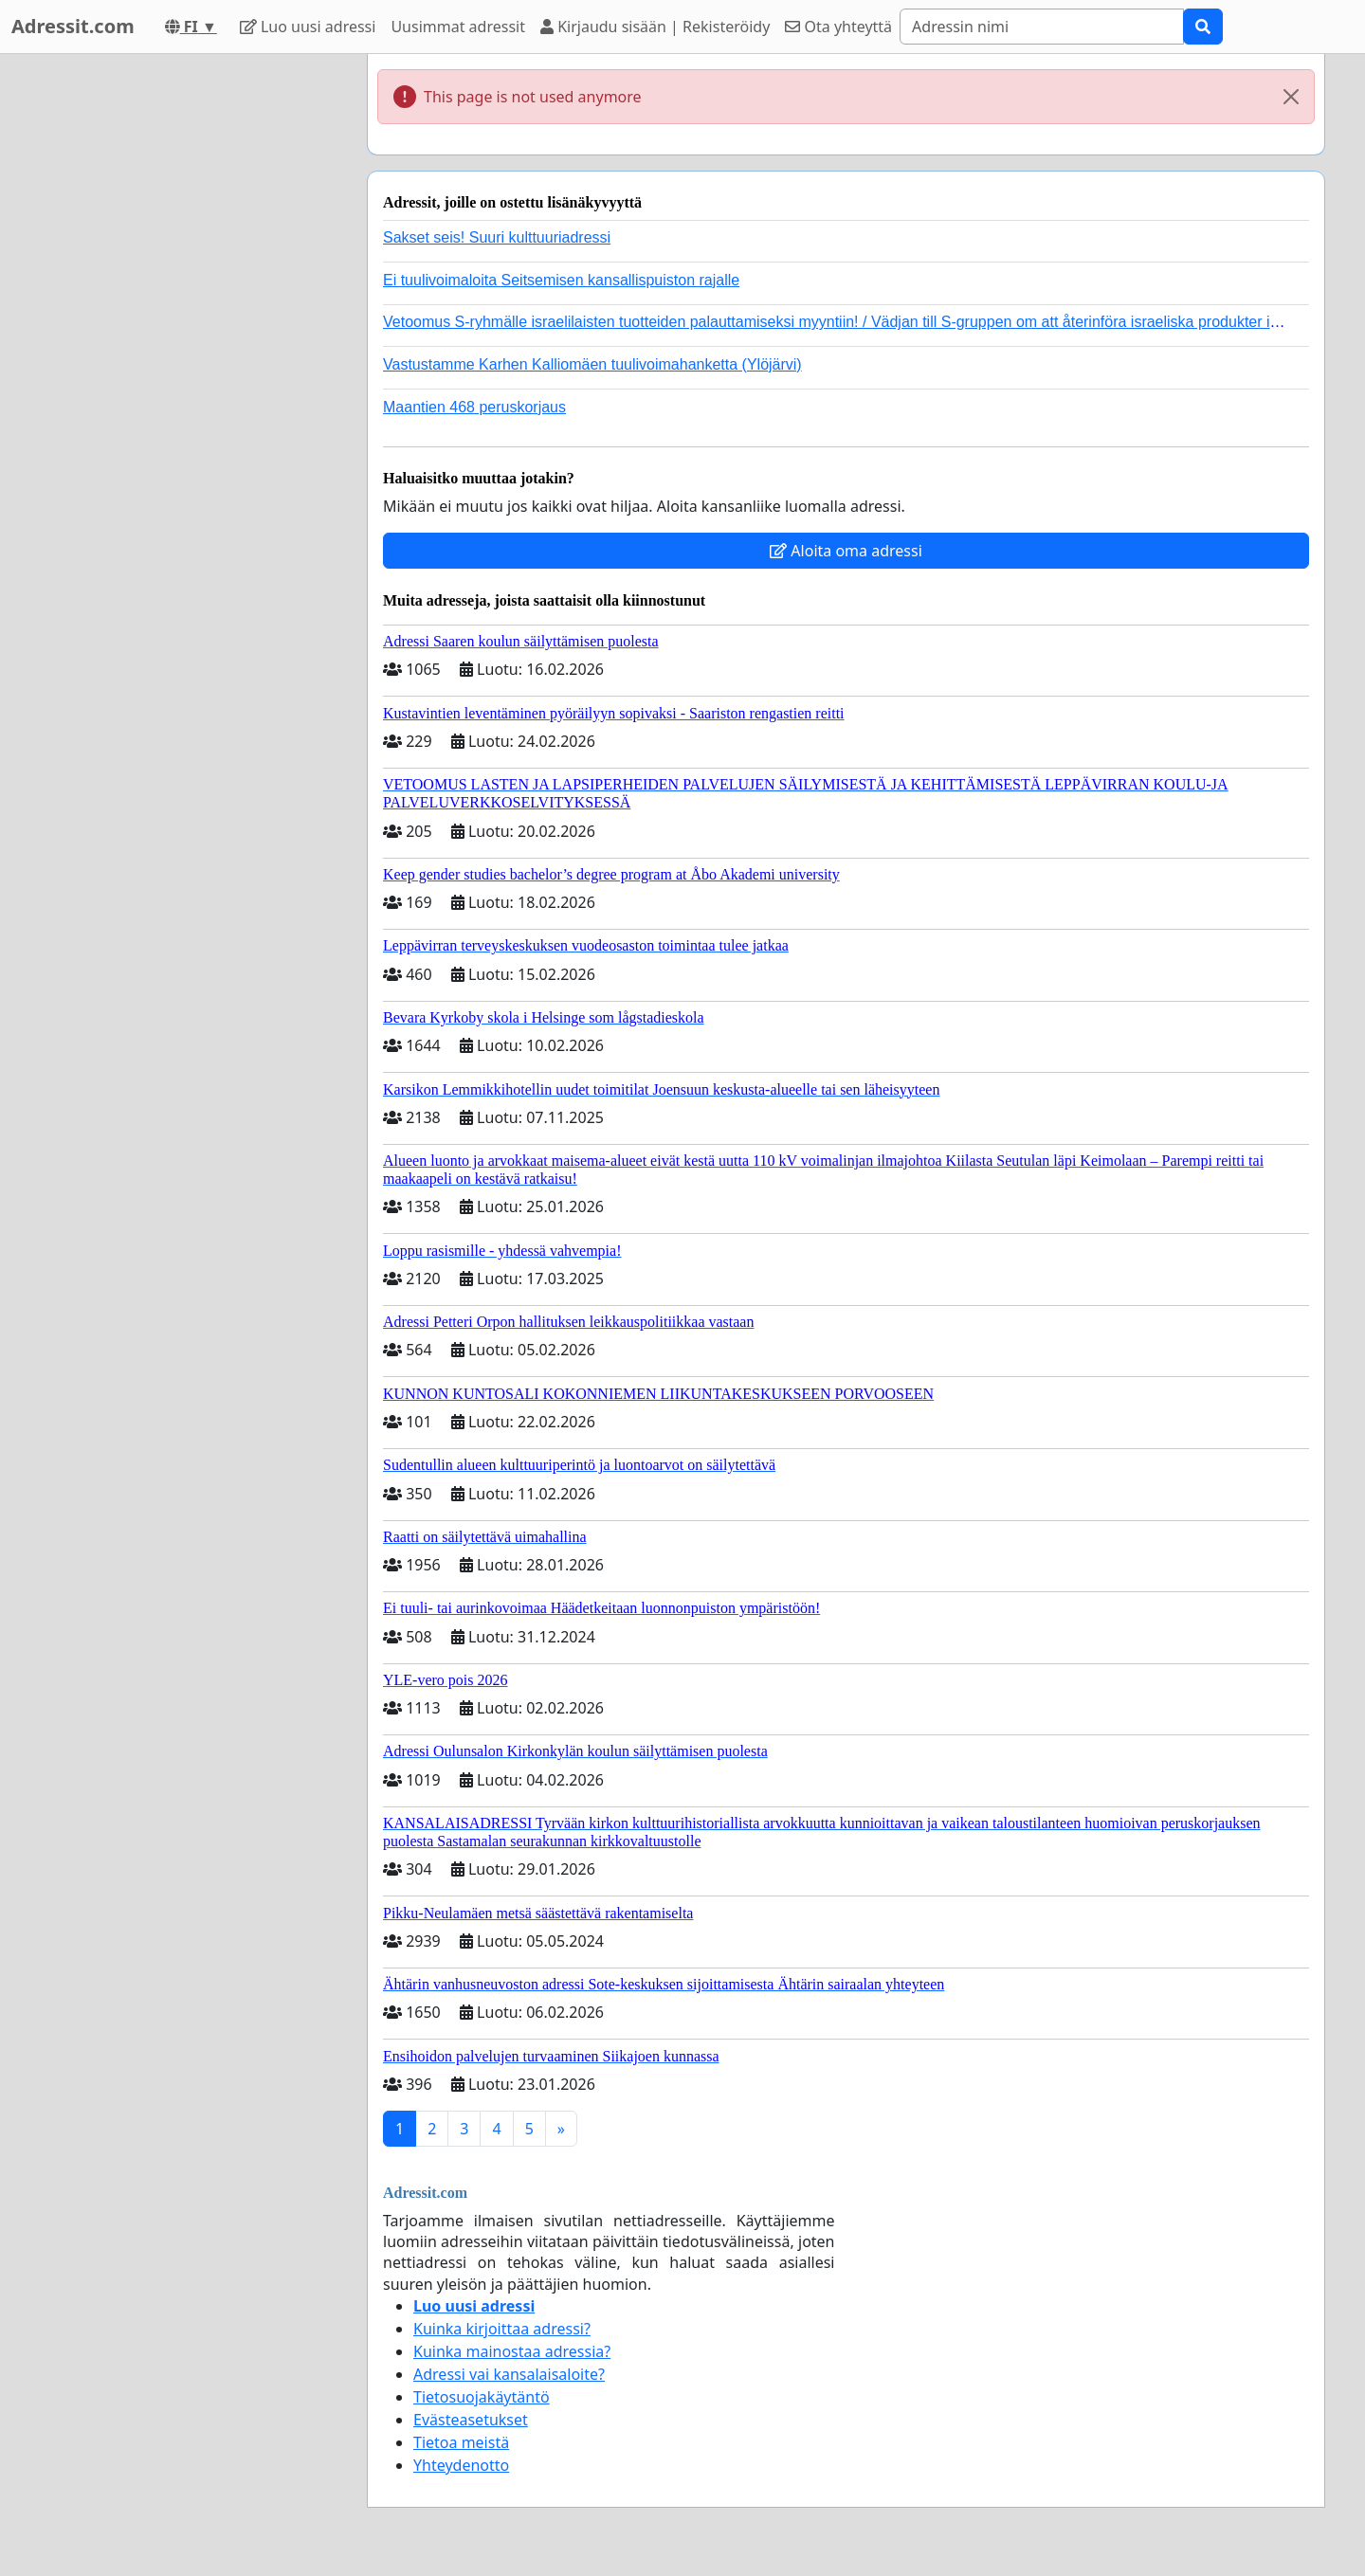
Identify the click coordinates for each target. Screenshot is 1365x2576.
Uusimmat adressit (458, 26)
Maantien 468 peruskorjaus (474, 407)
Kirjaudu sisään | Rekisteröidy (655, 26)
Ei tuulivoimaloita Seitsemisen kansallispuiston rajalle (561, 280)
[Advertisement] (182, 338)
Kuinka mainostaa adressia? (511, 2351)
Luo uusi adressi (308, 26)
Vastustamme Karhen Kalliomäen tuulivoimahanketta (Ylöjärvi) (592, 364)
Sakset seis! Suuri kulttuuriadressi (496, 237)
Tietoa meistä (461, 2442)
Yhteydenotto (461, 2465)
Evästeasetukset (470, 2419)
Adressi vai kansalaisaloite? (509, 2374)
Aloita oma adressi (846, 550)
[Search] (1042, 27)
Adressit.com (73, 26)
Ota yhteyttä (838, 26)
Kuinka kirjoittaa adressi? (502, 2328)
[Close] (1291, 96)
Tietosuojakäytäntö (481, 2396)
